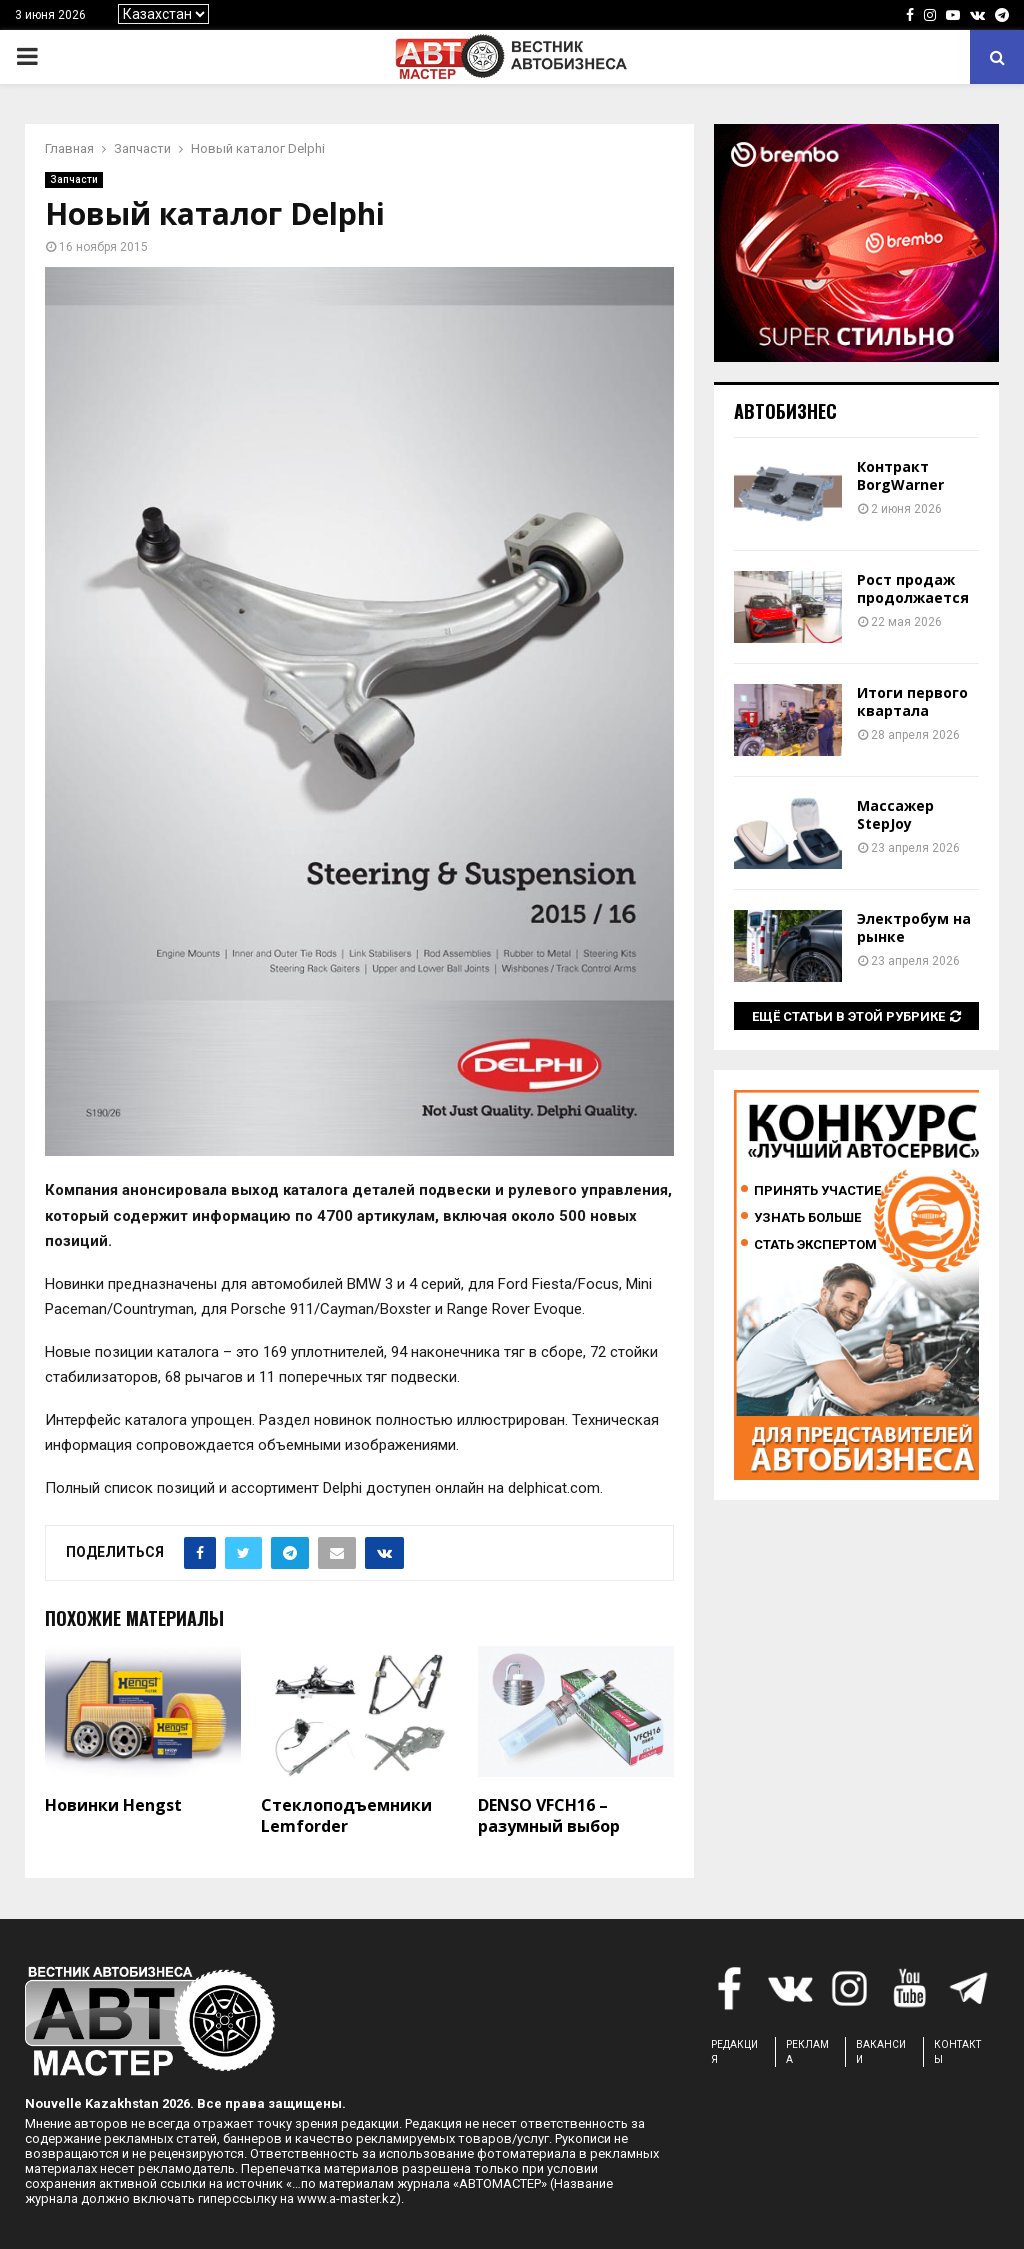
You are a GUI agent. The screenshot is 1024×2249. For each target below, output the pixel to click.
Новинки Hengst (113, 1805)
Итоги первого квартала (912, 701)
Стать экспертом (815, 1244)
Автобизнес (785, 411)
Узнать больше (807, 1217)
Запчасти (74, 179)
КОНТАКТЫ (957, 2052)
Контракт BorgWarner (900, 475)
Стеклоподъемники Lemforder (346, 1815)
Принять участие (817, 1190)
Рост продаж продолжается (913, 588)
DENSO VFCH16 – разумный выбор (549, 1815)
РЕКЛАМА (807, 2052)
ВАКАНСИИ (881, 2052)
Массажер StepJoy (895, 814)
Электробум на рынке (914, 927)
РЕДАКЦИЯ (734, 2052)
